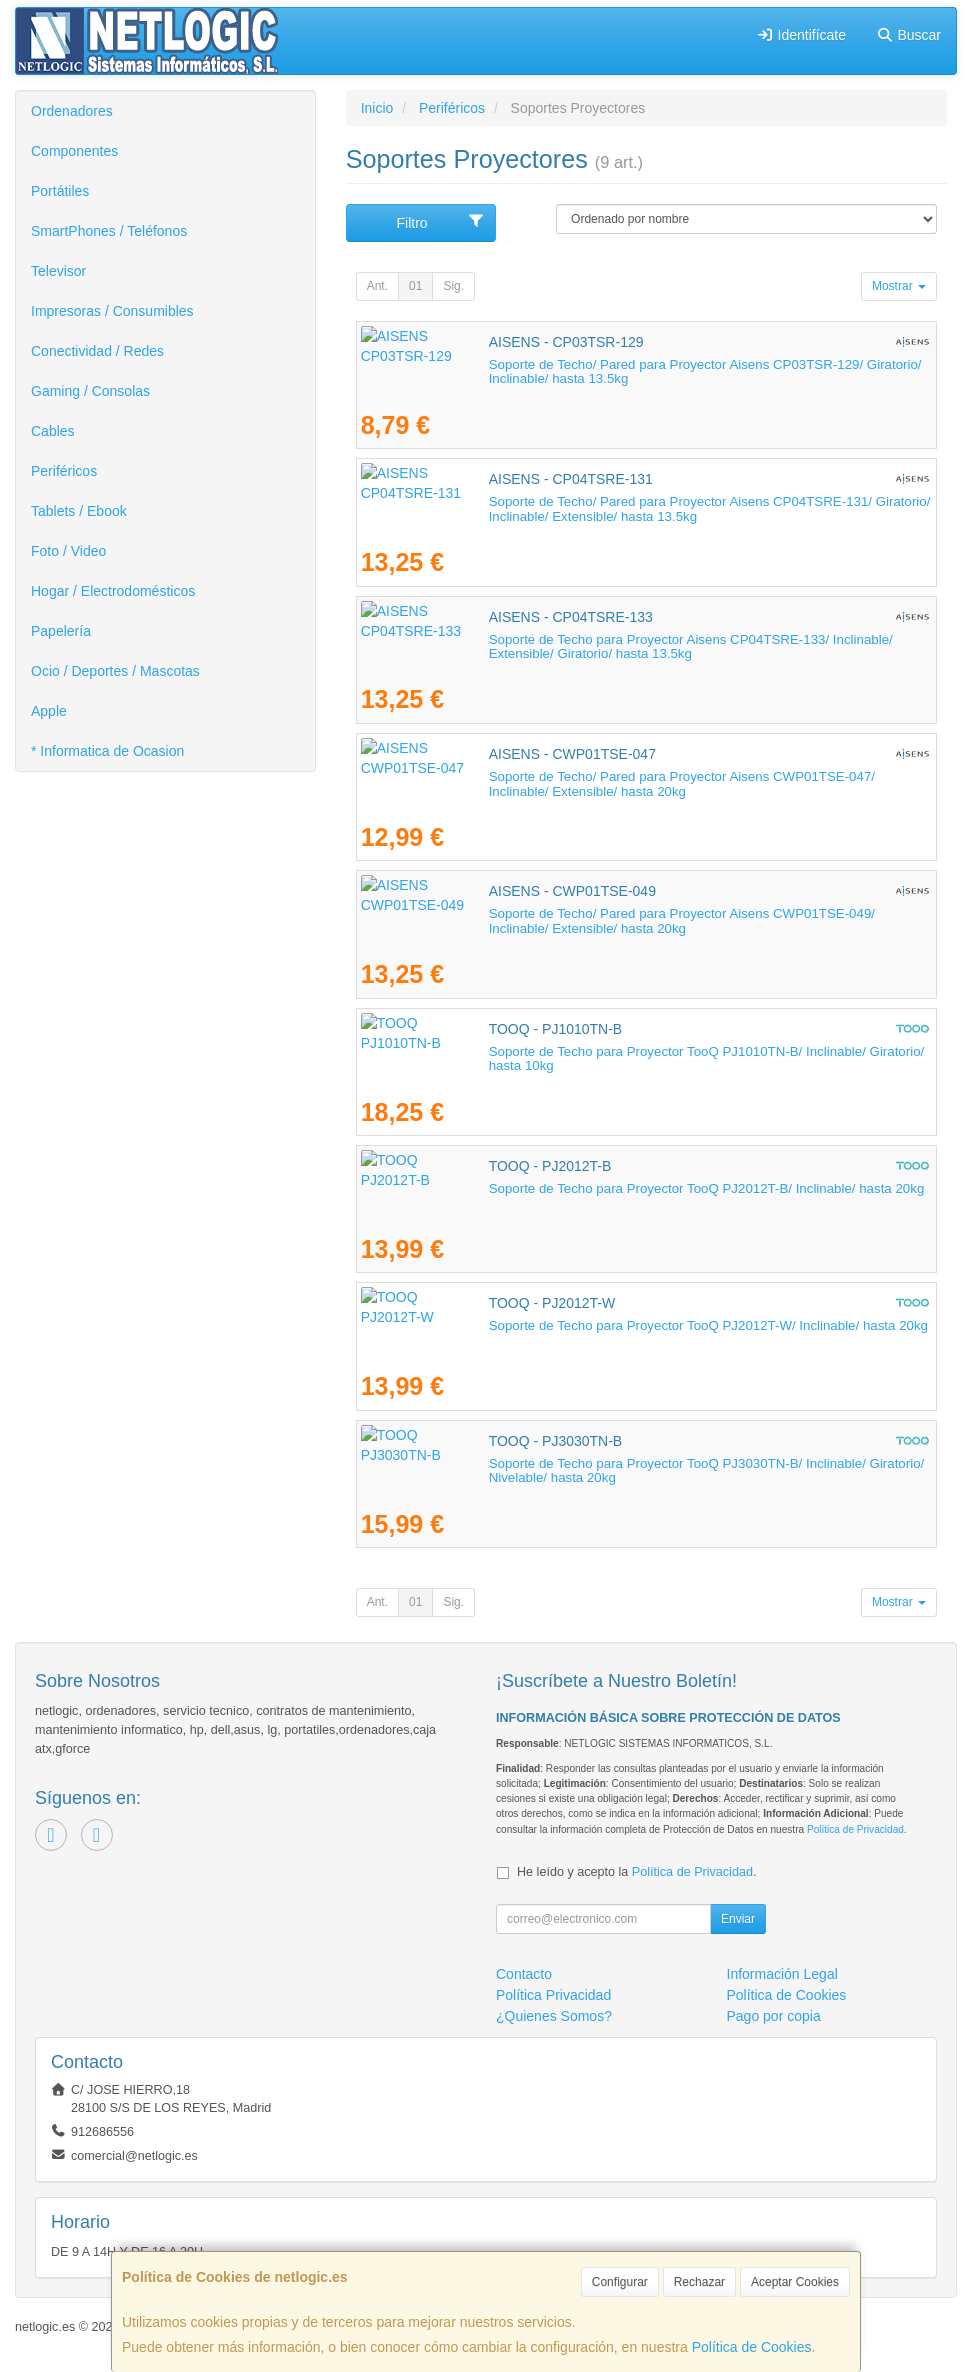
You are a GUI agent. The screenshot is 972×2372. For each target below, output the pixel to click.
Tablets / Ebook (79, 511)
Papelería (61, 631)
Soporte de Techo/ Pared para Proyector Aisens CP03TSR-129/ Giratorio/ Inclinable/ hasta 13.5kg (627, 372)
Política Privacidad (553, 1995)
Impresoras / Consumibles (112, 311)
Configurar (620, 2282)
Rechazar (699, 2282)
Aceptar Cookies (795, 2282)
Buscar (908, 35)
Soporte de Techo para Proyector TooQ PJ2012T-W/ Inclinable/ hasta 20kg (580, 1325)
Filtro (441, 222)
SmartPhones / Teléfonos (109, 231)
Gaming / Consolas (90, 391)
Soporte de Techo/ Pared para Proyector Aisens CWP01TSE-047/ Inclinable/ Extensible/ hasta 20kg (638, 784)
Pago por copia (774, 2016)
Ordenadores (72, 111)
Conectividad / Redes (97, 351)
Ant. (377, 286)
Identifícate (801, 35)
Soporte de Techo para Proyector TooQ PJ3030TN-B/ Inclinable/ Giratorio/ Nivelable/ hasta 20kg (644, 1463)
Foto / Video (68, 551)
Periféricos (64, 471)
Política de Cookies (752, 2347)
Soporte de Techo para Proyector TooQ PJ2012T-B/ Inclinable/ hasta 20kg (579, 1188)
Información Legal (782, 1974)
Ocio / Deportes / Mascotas (115, 671)
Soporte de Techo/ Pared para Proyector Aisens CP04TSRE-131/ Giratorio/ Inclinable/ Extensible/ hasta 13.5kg (613, 509)
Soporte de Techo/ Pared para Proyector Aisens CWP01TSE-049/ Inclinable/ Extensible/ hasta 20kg (638, 921)
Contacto (524, 1974)
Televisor (58, 271)
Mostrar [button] (899, 286)
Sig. (453, 286)
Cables (53, 431)
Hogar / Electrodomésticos (113, 591)
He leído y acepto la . (636, 1872)
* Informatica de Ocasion (107, 751)
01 (415, 286)
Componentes (74, 151)
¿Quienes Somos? (554, 2016)
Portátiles (60, 191)
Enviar (738, 1919)
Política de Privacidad (855, 1829)
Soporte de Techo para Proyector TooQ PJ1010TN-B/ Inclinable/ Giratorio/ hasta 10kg (613, 1051)
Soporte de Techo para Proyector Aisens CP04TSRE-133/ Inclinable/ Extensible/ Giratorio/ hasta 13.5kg (644, 647)
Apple (49, 711)
